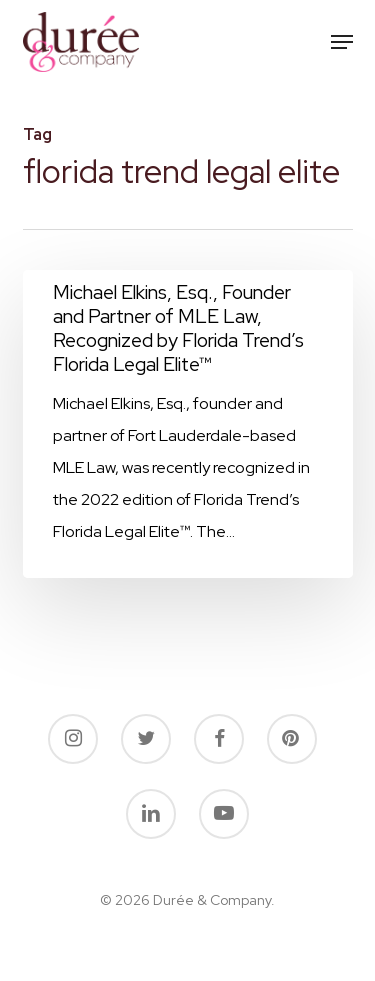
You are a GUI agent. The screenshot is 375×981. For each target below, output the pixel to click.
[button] (342, 42)
